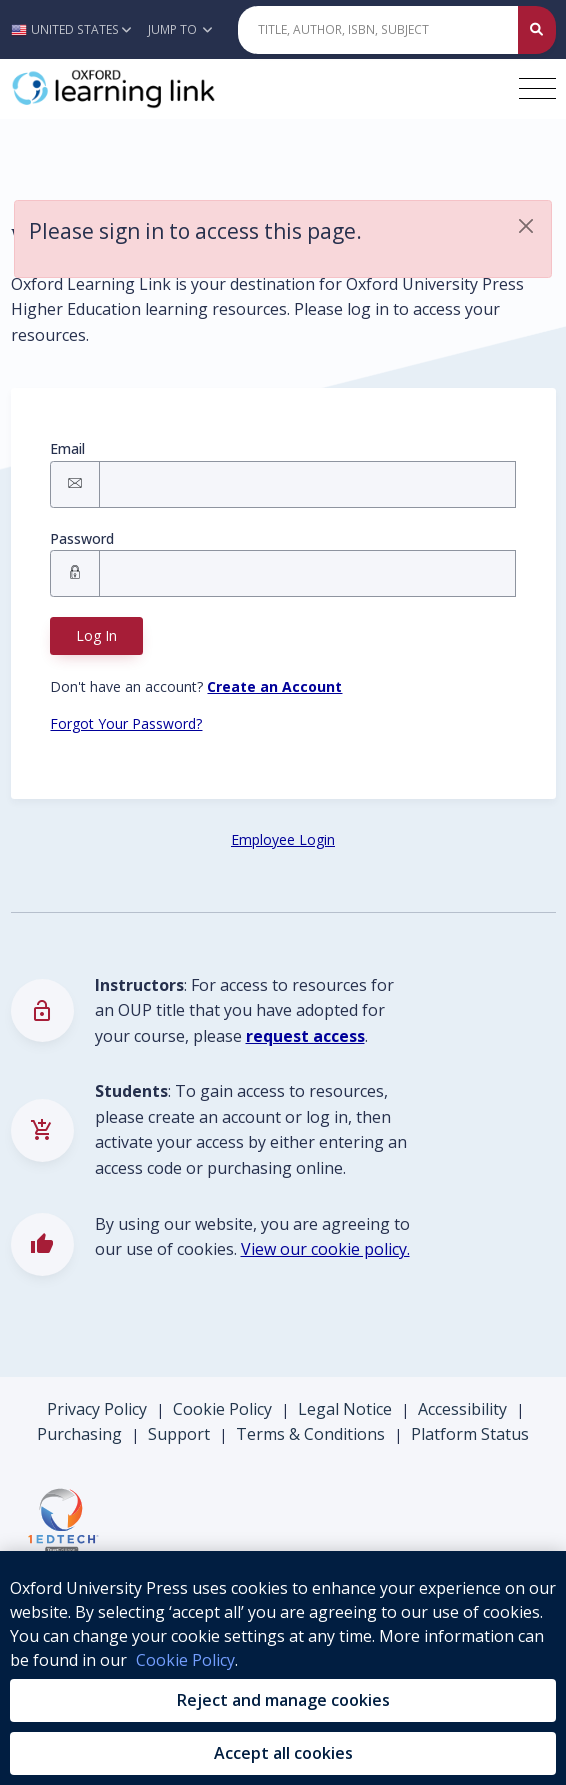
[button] (76, 29)
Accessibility (462, 1409)
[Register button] (274, 686)
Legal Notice (345, 1409)
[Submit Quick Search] (537, 30)
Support (179, 1434)
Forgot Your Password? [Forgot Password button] (126, 723)
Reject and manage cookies (283, 1700)
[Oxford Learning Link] (161, 89)
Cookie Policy (222, 1409)
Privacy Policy (97, 1409)
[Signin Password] (307, 573)
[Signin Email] (307, 484)
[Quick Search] (378, 30)
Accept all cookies (283, 1753)
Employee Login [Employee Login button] (283, 839)
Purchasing (79, 1434)
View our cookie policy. (325, 1249)
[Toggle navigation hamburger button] (537, 88)
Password (82, 538)
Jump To (180, 29)
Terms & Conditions (310, 1434)
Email (67, 448)
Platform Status (470, 1434)
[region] (283, 1668)
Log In (96, 635)
